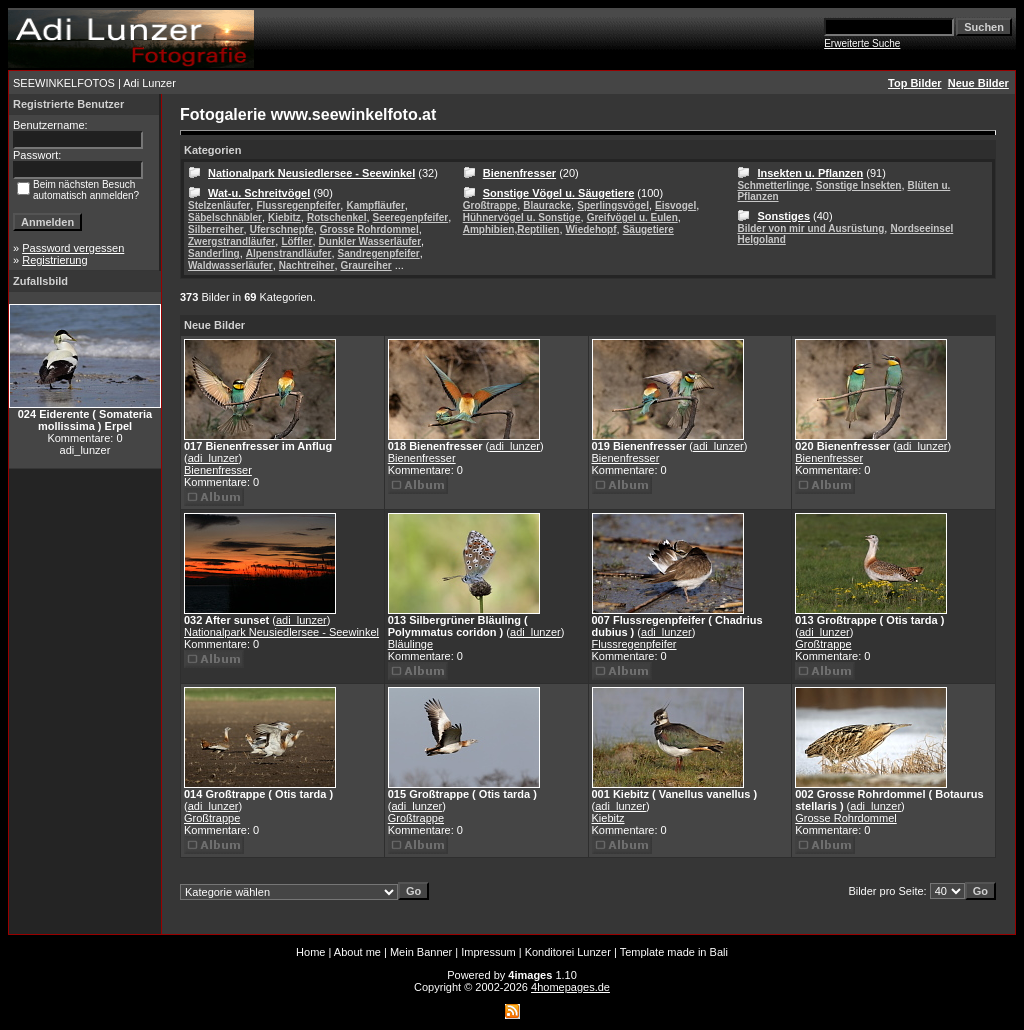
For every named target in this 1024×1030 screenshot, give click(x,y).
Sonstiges (783, 216)
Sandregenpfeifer (379, 253)
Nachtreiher (307, 265)
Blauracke (547, 205)
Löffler (296, 241)
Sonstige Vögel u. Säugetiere (559, 193)
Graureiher (366, 265)
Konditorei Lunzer (568, 952)
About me (357, 952)
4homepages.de (570, 987)
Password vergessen (73, 248)
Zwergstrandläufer (231, 241)
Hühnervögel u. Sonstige (522, 217)
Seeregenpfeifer (411, 217)
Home (310, 952)
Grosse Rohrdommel (369, 229)
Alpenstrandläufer (289, 253)
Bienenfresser (519, 173)
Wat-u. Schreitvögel (259, 193)
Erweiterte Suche (862, 43)
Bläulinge (410, 644)
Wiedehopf (591, 229)
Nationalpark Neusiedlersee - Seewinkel (311, 173)
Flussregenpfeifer (298, 205)
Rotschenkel (336, 217)
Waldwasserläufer (230, 265)
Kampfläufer (375, 205)
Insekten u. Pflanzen (810, 173)
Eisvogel (675, 205)
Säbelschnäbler (225, 217)
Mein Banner (421, 952)
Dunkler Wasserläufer (370, 241)
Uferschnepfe (282, 229)
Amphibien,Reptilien (511, 229)
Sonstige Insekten (859, 185)
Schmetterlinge (773, 185)
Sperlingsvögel (613, 205)
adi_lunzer (213, 458)
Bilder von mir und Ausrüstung (810, 228)
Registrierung (54, 260)
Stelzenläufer (219, 205)
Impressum (488, 952)
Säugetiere (648, 229)
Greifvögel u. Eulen (632, 217)
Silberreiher (216, 229)
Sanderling (214, 253)
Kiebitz (284, 217)
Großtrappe (490, 205)
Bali (719, 952)
